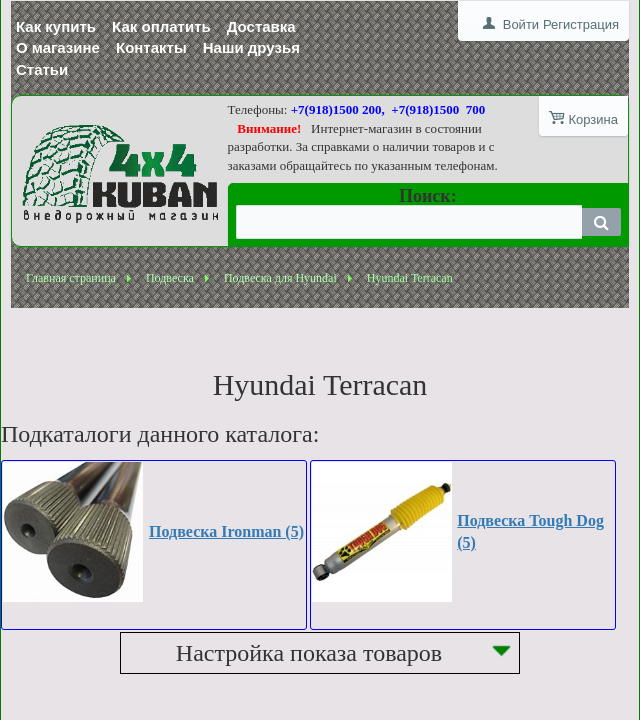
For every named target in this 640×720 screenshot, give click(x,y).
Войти (521, 24)
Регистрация (581, 24)
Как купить (56, 26)
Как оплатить (161, 26)
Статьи (42, 69)
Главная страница (71, 278)
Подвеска (170, 278)
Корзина (593, 119)
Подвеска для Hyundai (280, 278)
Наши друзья (251, 47)
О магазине (58, 47)
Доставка (261, 26)
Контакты (151, 47)
